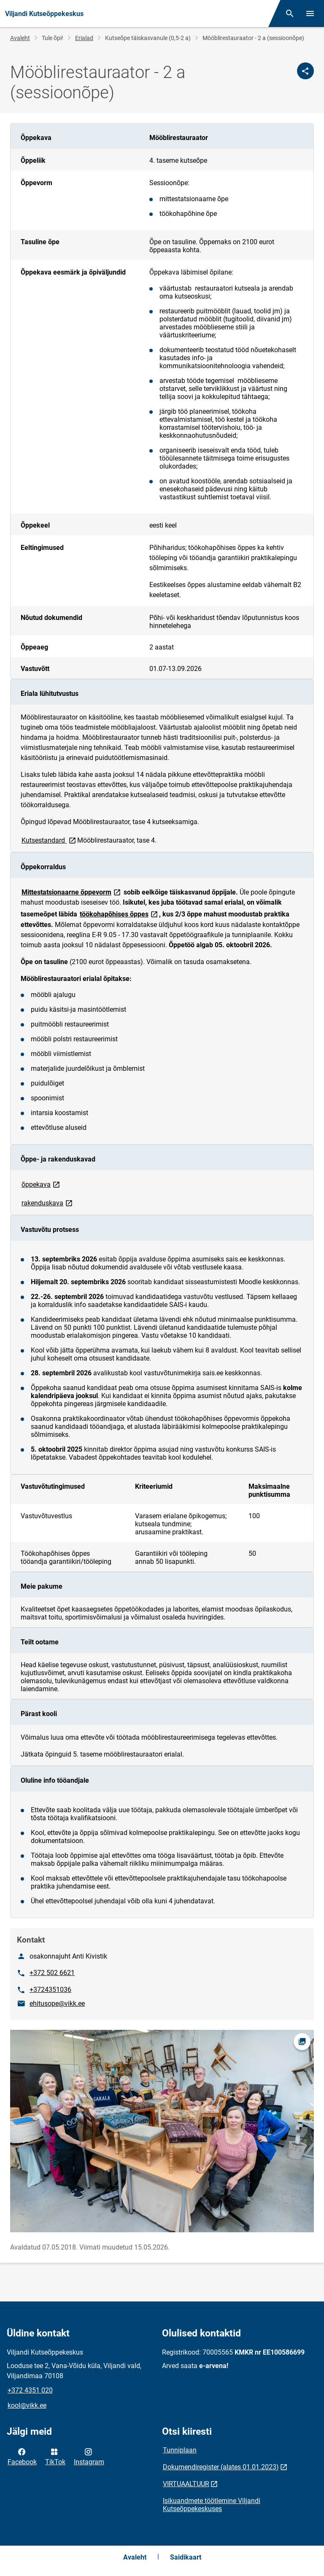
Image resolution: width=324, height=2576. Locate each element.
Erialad (84, 38)
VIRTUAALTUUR (186, 2484)
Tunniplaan (180, 2450)
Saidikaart (185, 2557)
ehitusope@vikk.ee (57, 2003)
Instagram (89, 2456)
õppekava (41, 1184)
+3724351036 (50, 1990)
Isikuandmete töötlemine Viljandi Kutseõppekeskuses (211, 2505)
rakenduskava (48, 1202)
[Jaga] (305, 70)
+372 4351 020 (30, 2390)
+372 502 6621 (52, 1973)
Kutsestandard (49, 839)
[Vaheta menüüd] (310, 13)
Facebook (22, 2456)
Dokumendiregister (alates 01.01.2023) (221, 2467)
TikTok (55, 2456)
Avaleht (20, 38)
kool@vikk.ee (27, 2405)
